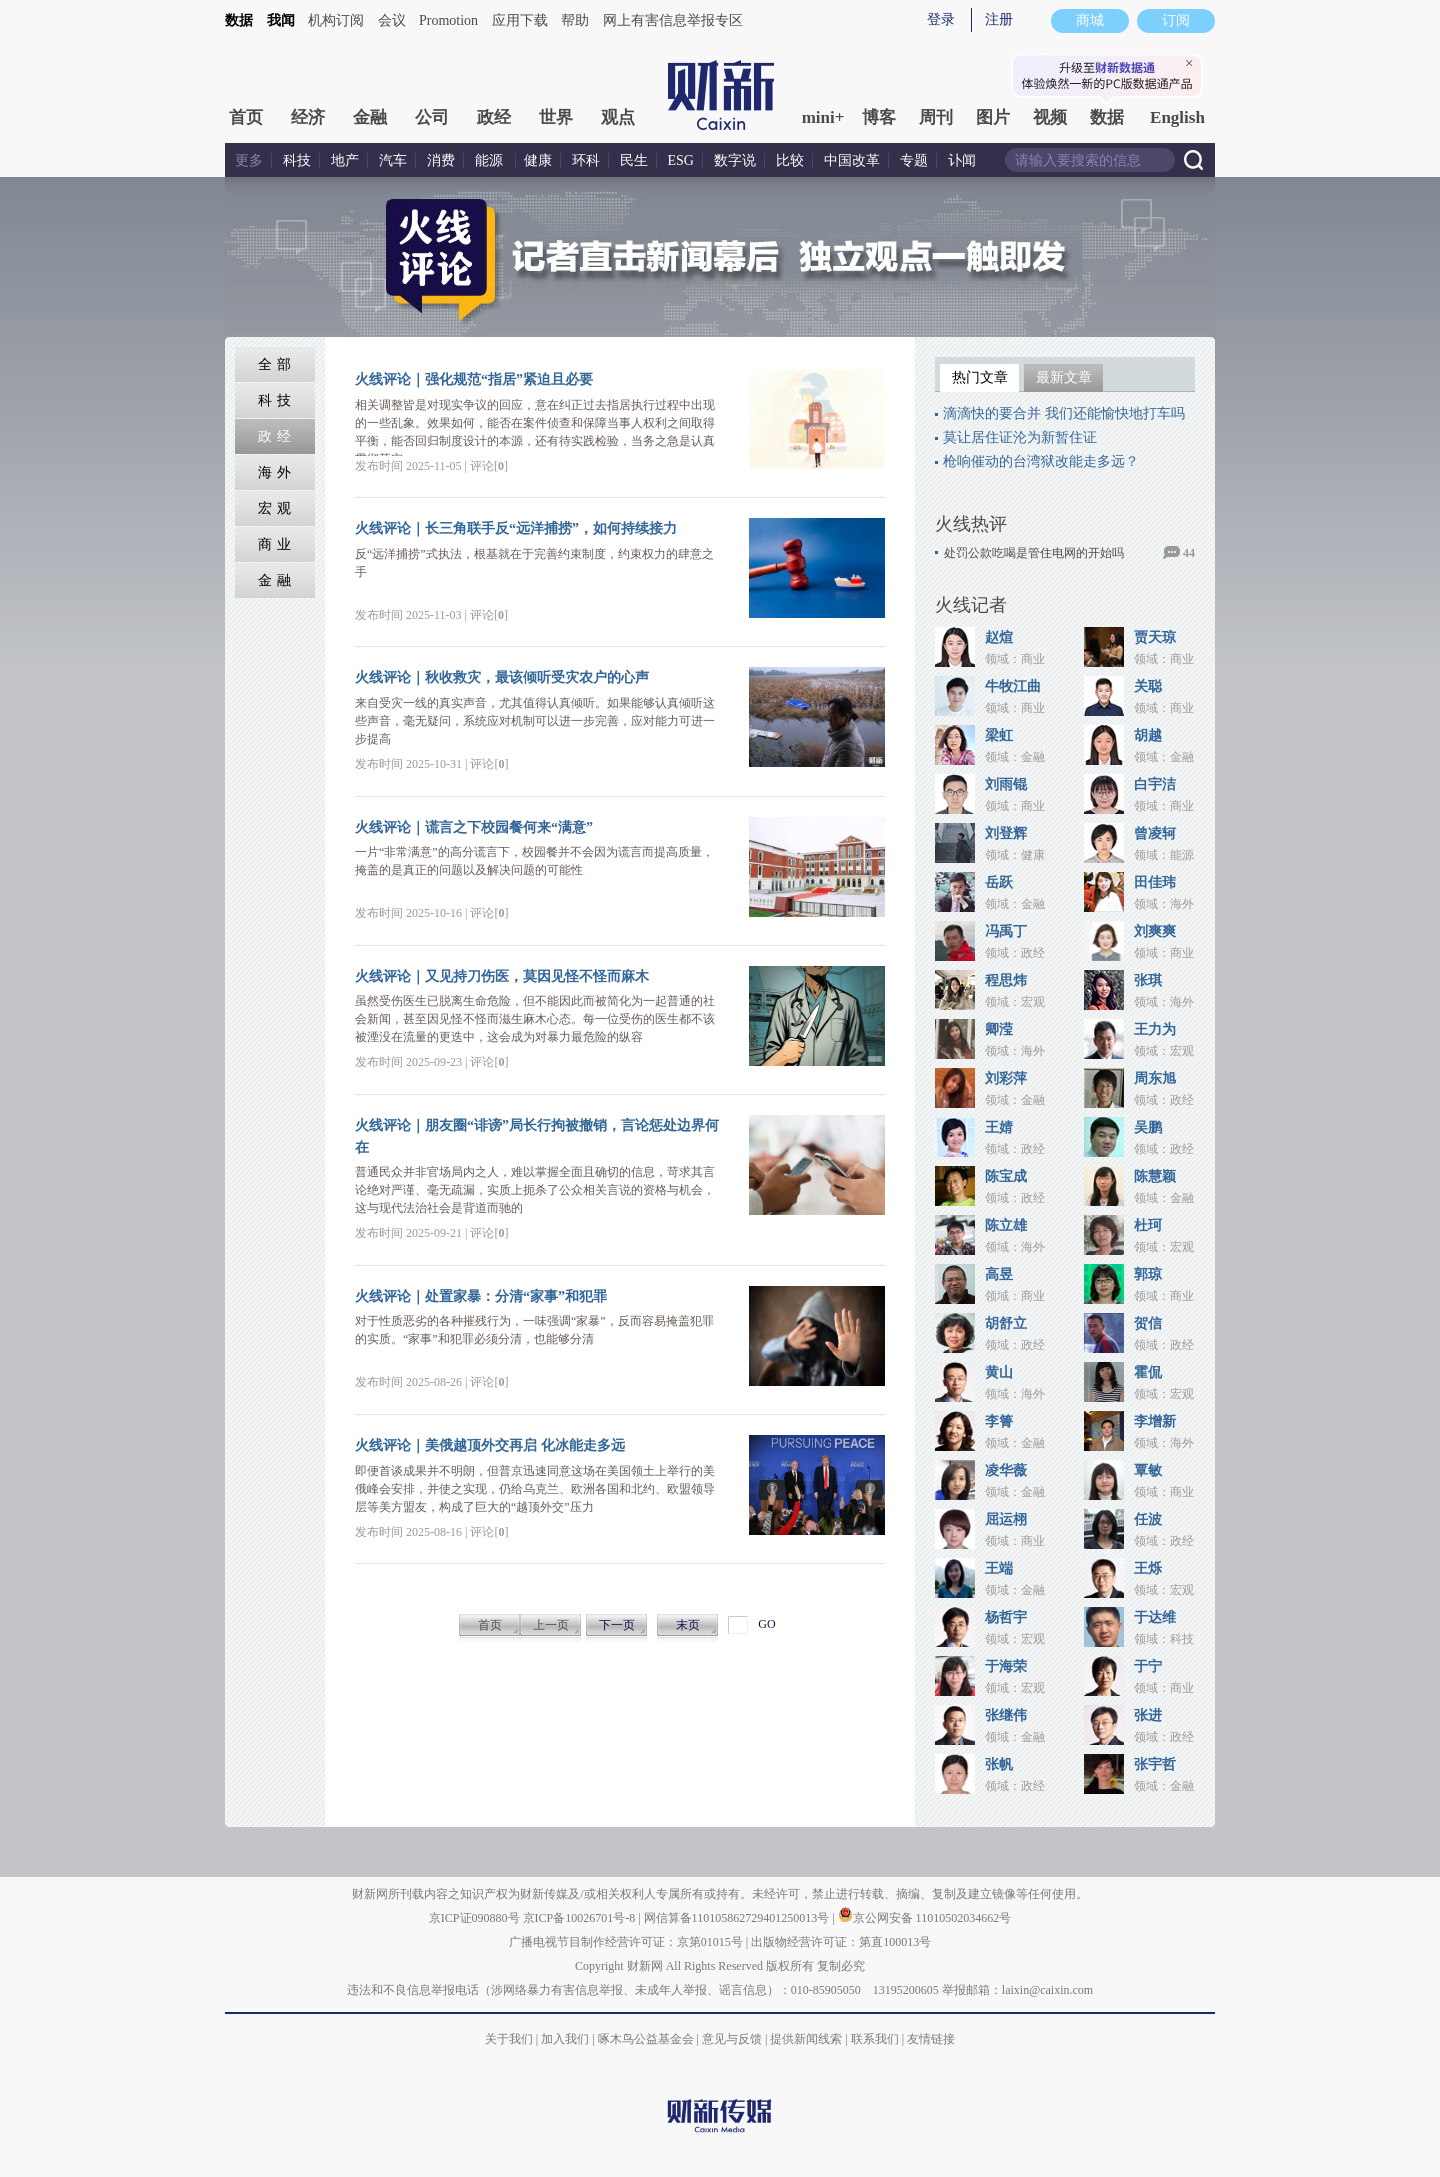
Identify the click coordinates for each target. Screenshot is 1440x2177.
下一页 (617, 1625)
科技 (297, 160)
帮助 (575, 20)
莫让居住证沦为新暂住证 (1020, 437)
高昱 (999, 1274)
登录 (941, 19)
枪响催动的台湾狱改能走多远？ (1041, 461)
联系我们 (875, 2039)
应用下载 (520, 20)
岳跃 (999, 882)
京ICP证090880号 (474, 1918)
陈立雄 (1006, 1225)
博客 (879, 117)
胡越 (1148, 735)
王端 (999, 1568)
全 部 (275, 364)
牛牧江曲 (1013, 686)
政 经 (275, 436)
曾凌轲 (1155, 833)
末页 (688, 1625)
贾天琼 (1155, 637)
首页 (246, 117)
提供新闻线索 (806, 2039)
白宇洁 (1155, 784)
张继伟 (1006, 1715)
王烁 (1148, 1568)
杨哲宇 (1006, 1617)
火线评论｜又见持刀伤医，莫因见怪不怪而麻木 (502, 976)
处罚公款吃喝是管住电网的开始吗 (1034, 553)
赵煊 (999, 637)
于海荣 (1006, 1666)
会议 (392, 20)
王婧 (999, 1127)
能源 (491, 160)
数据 (239, 20)
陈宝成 (1006, 1176)
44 (1189, 553)
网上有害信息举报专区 (673, 20)
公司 (432, 117)
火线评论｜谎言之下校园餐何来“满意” (474, 827)
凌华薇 (1006, 1470)
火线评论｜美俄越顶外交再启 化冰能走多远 (490, 1445)
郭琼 (1148, 1274)
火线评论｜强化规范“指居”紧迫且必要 (474, 379)
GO (766, 1624)
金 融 (275, 580)
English (1177, 117)
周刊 (936, 117)
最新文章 (1064, 377)
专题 (914, 160)
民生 (634, 160)
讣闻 (962, 160)
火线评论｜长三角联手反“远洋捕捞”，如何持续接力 (516, 528)
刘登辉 (1006, 833)
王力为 (1155, 1029)
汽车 (393, 160)
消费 (441, 160)
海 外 (275, 472)
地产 (345, 160)
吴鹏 (1148, 1127)
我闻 (281, 20)
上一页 (551, 1625)
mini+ (823, 117)
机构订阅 (336, 20)
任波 (1148, 1519)
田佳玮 (1155, 882)
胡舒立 (1006, 1323)
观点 (618, 117)
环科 (586, 160)
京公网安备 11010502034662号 (925, 1918)
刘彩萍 (1006, 1078)
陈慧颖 (1155, 1176)
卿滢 (999, 1029)
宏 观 (275, 508)
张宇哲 (1155, 1764)
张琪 (1148, 980)
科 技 (275, 400)
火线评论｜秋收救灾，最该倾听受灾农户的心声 (502, 677)
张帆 (999, 1764)
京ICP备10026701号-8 (581, 1918)
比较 (790, 160)
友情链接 (931, 2039)
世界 (556, 117)
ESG (681, 160)
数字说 (735, 160)
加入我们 (565, 2039)
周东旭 (1155, 1078)
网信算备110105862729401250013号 (738, 1918)
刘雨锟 (1006, 784)
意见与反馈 (732, 2039)
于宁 (1148, 1666)
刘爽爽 (1155, 931)
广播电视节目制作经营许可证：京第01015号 (626, 1942)
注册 (999, 19)
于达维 (1155, 1617)
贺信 (1148, 1323)
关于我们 (509, 2039)
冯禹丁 (1006, 931)
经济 (308, 117)
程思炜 (1006, 980)
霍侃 (1148, 1372)
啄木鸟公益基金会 (647, 2039)
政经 (494, 117)
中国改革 (852, 160)
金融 (370, 117)
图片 (993, 117)
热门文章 (980, 377)
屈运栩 (1006, 1519)
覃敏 (1148, 1470)
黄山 (999, 1372)
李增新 (1155, 1421)
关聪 (1148, 686)
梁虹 (999, 735)
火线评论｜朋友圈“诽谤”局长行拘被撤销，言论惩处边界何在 (537, 1136)
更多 (249, 160)
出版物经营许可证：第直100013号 (841, 1942)
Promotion (448, 20)
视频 (1050, 117)
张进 (1148, 1715)
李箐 (999, 1421)
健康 (538, 160)
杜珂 (1148, 1225)
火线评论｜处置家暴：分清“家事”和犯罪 (481, 1296)
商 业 (275, 544)
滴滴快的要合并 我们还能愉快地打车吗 (1064, 413)
